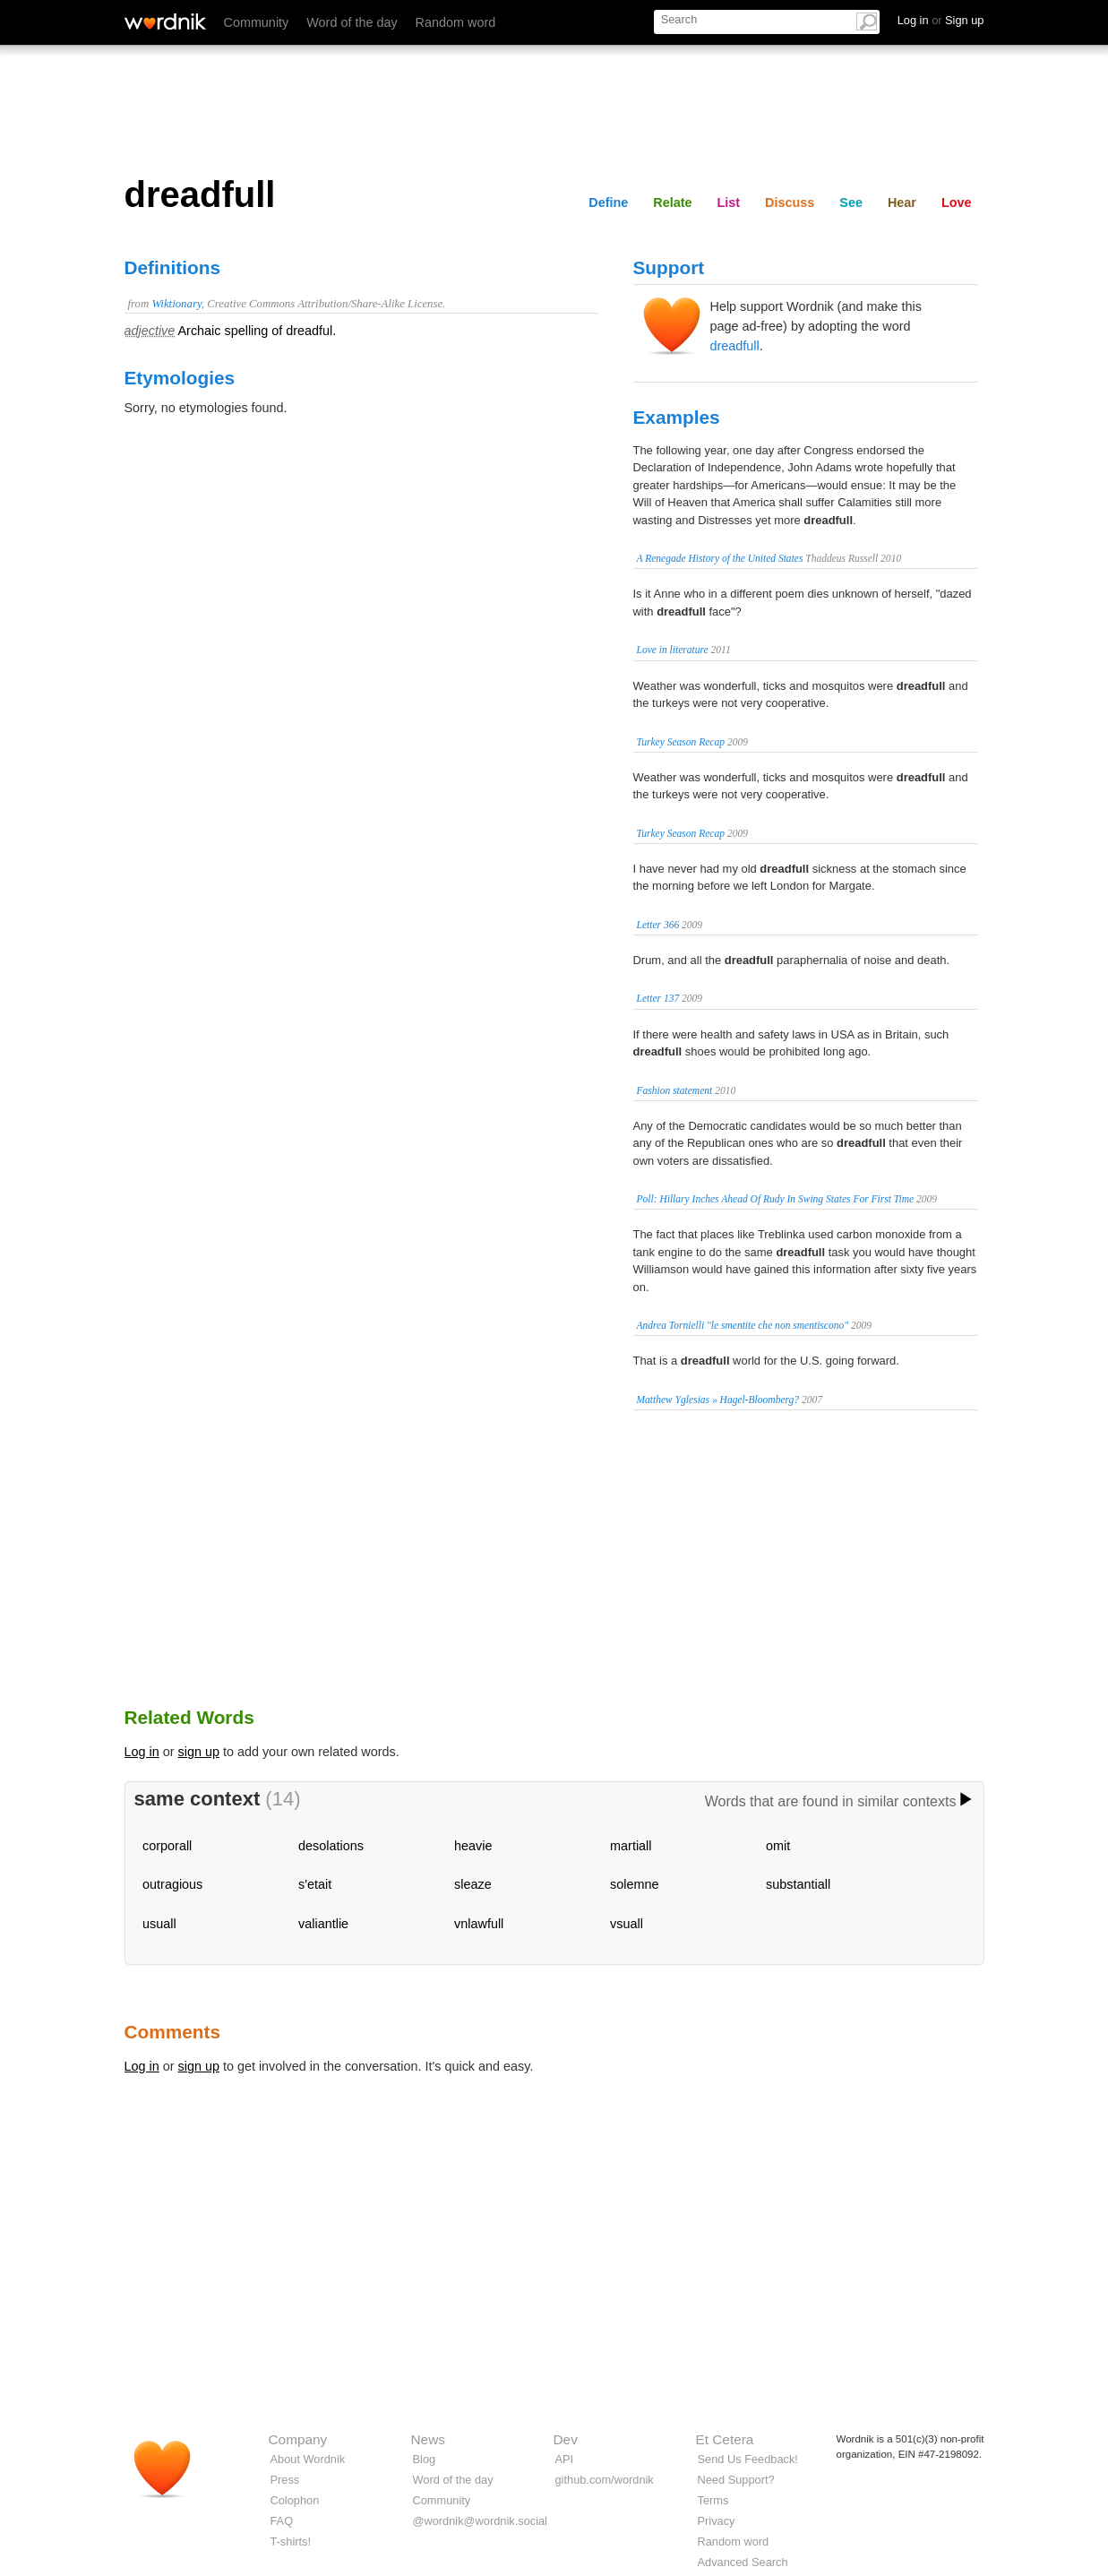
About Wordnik (308, 2459)
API (564, 2459)
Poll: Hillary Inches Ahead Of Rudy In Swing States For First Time (776, 1198)
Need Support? (736, 2479)
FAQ (282, 2521)
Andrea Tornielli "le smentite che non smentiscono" (743, 1325)
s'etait (314, 1884)
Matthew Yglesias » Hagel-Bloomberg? (718, 1399)
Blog (424, 2459)
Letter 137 (658, 998)
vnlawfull (478, 1924)
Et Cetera (725, 2439)
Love (956, 202)
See (851, 202)
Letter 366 (658, 924)
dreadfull (735, 346)
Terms (713, 2500)
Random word (456, 22)
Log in (142, 1752)
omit (778, 1846)
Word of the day (351, 22)
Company (298, 2439)
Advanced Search (743, 2562)
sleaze (473, 1884)
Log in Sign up (941, 20)
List (729, 202)
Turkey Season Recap (681, 742)
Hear (902, 202)
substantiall (798, 1884)
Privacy (716, 2521)
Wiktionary (176, 303)
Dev (566, 2439)
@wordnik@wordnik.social (480, 2521)
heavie (473, 1846)
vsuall (626, 1924)
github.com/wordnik (604, 2479)
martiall (630, 1846)
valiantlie (323, 1924)
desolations (331, 1846)
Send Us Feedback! (748, 2459)
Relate (672, 202)
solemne (634, 1884)
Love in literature (673, 649)
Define (608, 202)
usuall (159, 1924)
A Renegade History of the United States (720, 558)
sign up (198, 1752)
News (428, 2439)
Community (256, 22)
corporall (167, 1846)
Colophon (295, 2500)
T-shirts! (291, 2541)
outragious (172, 1884)
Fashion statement (675, 1090)
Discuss (789, 202)
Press (285, 2479)
